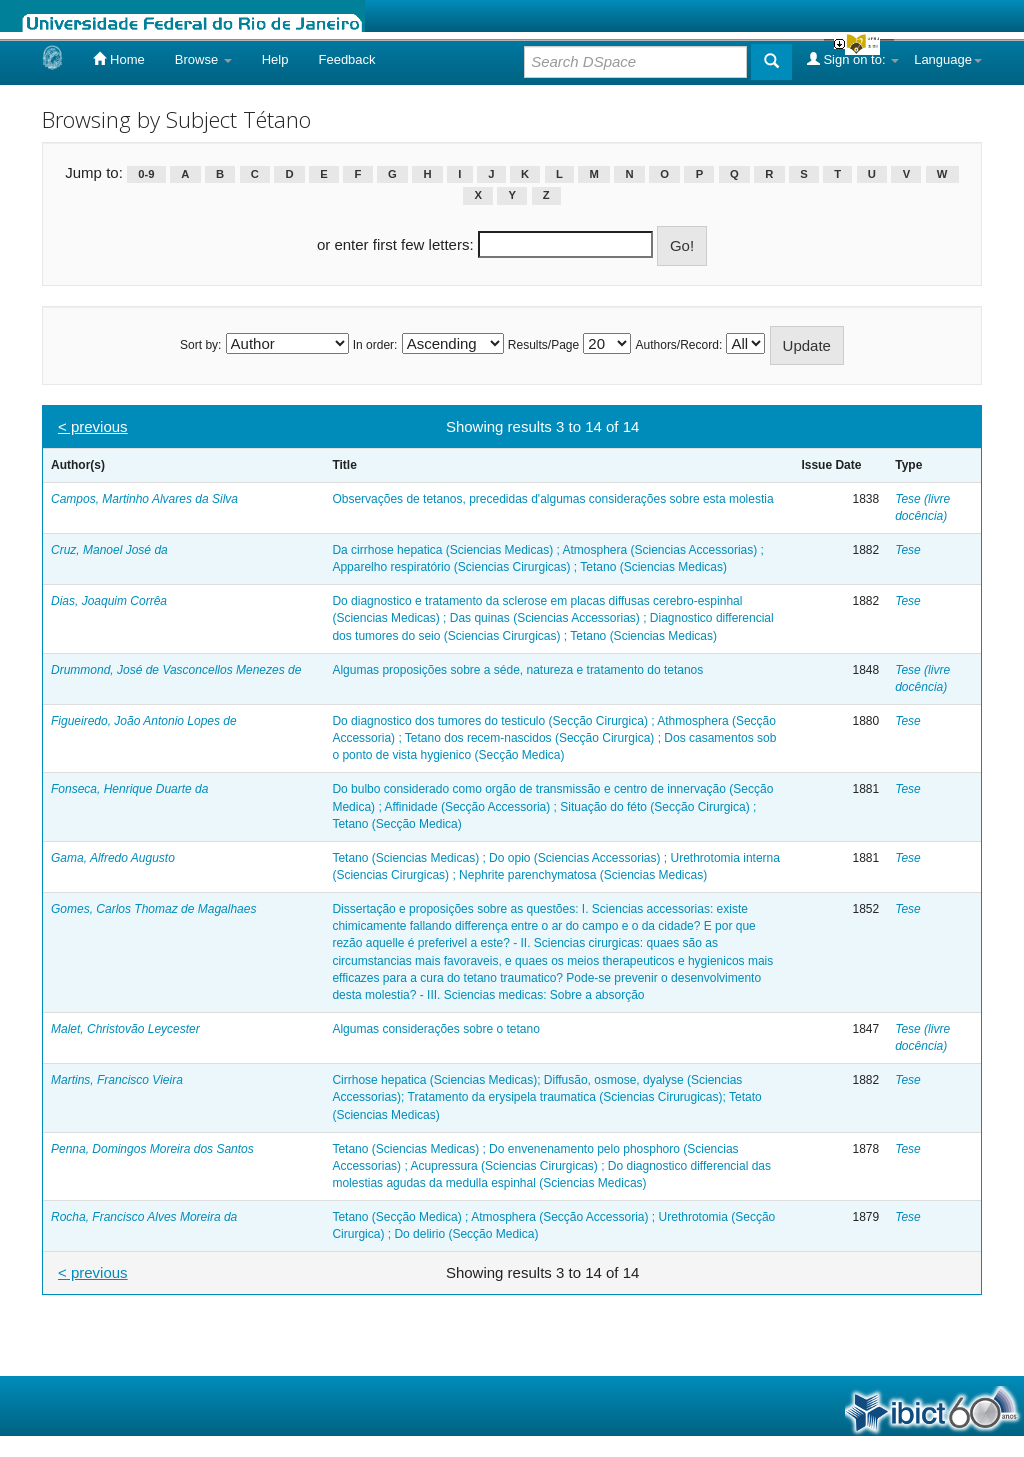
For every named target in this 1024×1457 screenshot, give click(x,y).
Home (118, 59)
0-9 (146, 174)
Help (275, 59)
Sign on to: (853, 59)
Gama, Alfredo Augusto (113, 858)
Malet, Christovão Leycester (125, 1029)
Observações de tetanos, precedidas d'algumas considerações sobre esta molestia (552, 499)
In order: (375, 345)
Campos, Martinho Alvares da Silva (144, 499)
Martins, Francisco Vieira (117, 1080)
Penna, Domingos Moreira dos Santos (152, 1149)
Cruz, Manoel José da (109, 550)
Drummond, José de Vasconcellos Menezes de (176, 670)
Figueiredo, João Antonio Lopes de (144, 721)
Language (948, 59)
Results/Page (543, 345)
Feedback (346, 59)
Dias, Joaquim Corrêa (109, 601)
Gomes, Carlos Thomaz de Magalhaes (153, 909)
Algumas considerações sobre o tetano (435, 1029)
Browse (203, 59)
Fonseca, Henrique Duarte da (129, 789)
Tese (908, 550)
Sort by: (200, 345)
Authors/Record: (679, 345)
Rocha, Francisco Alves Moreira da (144, 1217)
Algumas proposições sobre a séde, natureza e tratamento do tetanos (517, 670)
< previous (93, 426)
